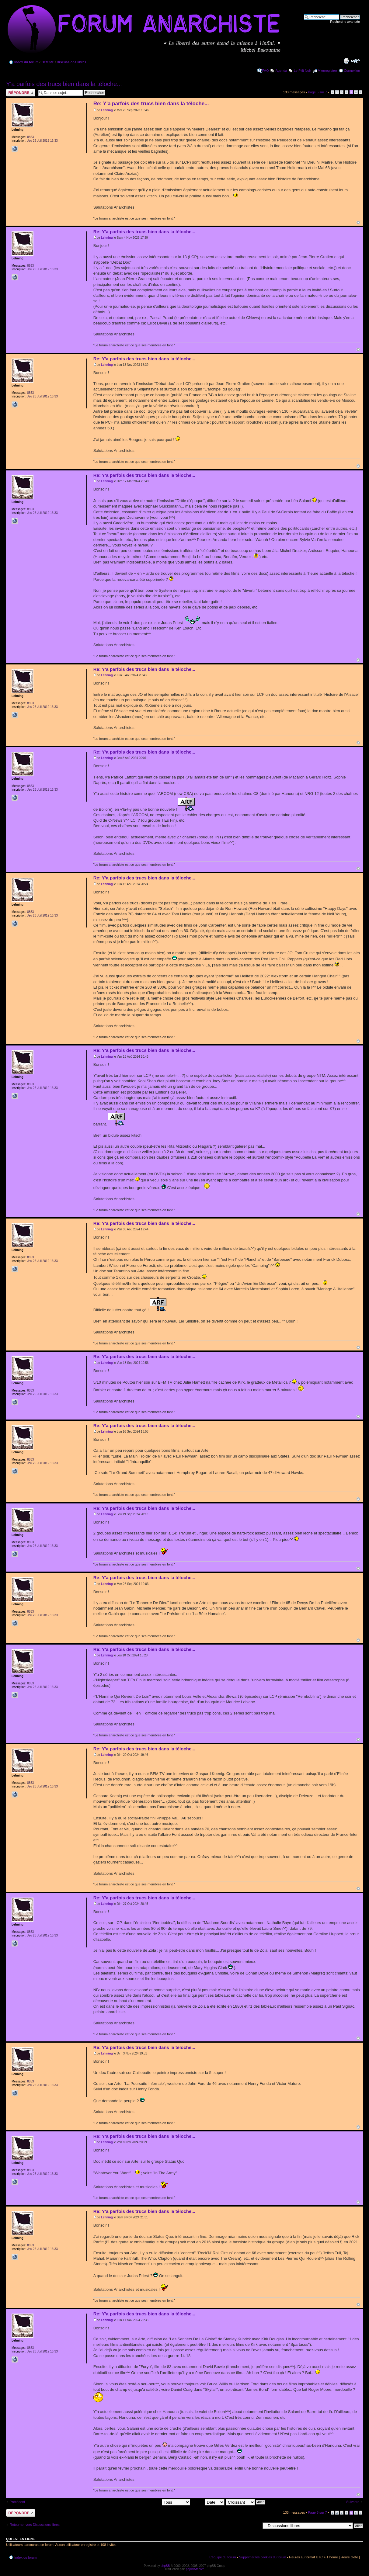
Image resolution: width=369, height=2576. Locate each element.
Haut (358, 222)
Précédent (17, 2502)
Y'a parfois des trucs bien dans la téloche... (64, 84)
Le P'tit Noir (302, 70)
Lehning (107, 110)
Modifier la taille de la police (355, 61)
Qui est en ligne (20, 2539)
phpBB (165, 2565)
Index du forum (26, 62)
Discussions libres (71, 62)
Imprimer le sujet (346, 61)
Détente (47, 62)
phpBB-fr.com (195, 2569)
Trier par (208, 2502)
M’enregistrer (327, 70)
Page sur (317, 92)
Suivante (352, 2502)
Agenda (281, 70)
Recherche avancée (345, 21)
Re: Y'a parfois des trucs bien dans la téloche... (151, 103)
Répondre (20, 92)
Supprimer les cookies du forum (262, 2557)
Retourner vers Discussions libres (35, 2524)
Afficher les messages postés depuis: (148, 2502)
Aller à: (255, 2525)
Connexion (352, 70)
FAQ (265, 70)
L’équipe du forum (222, 2557)
